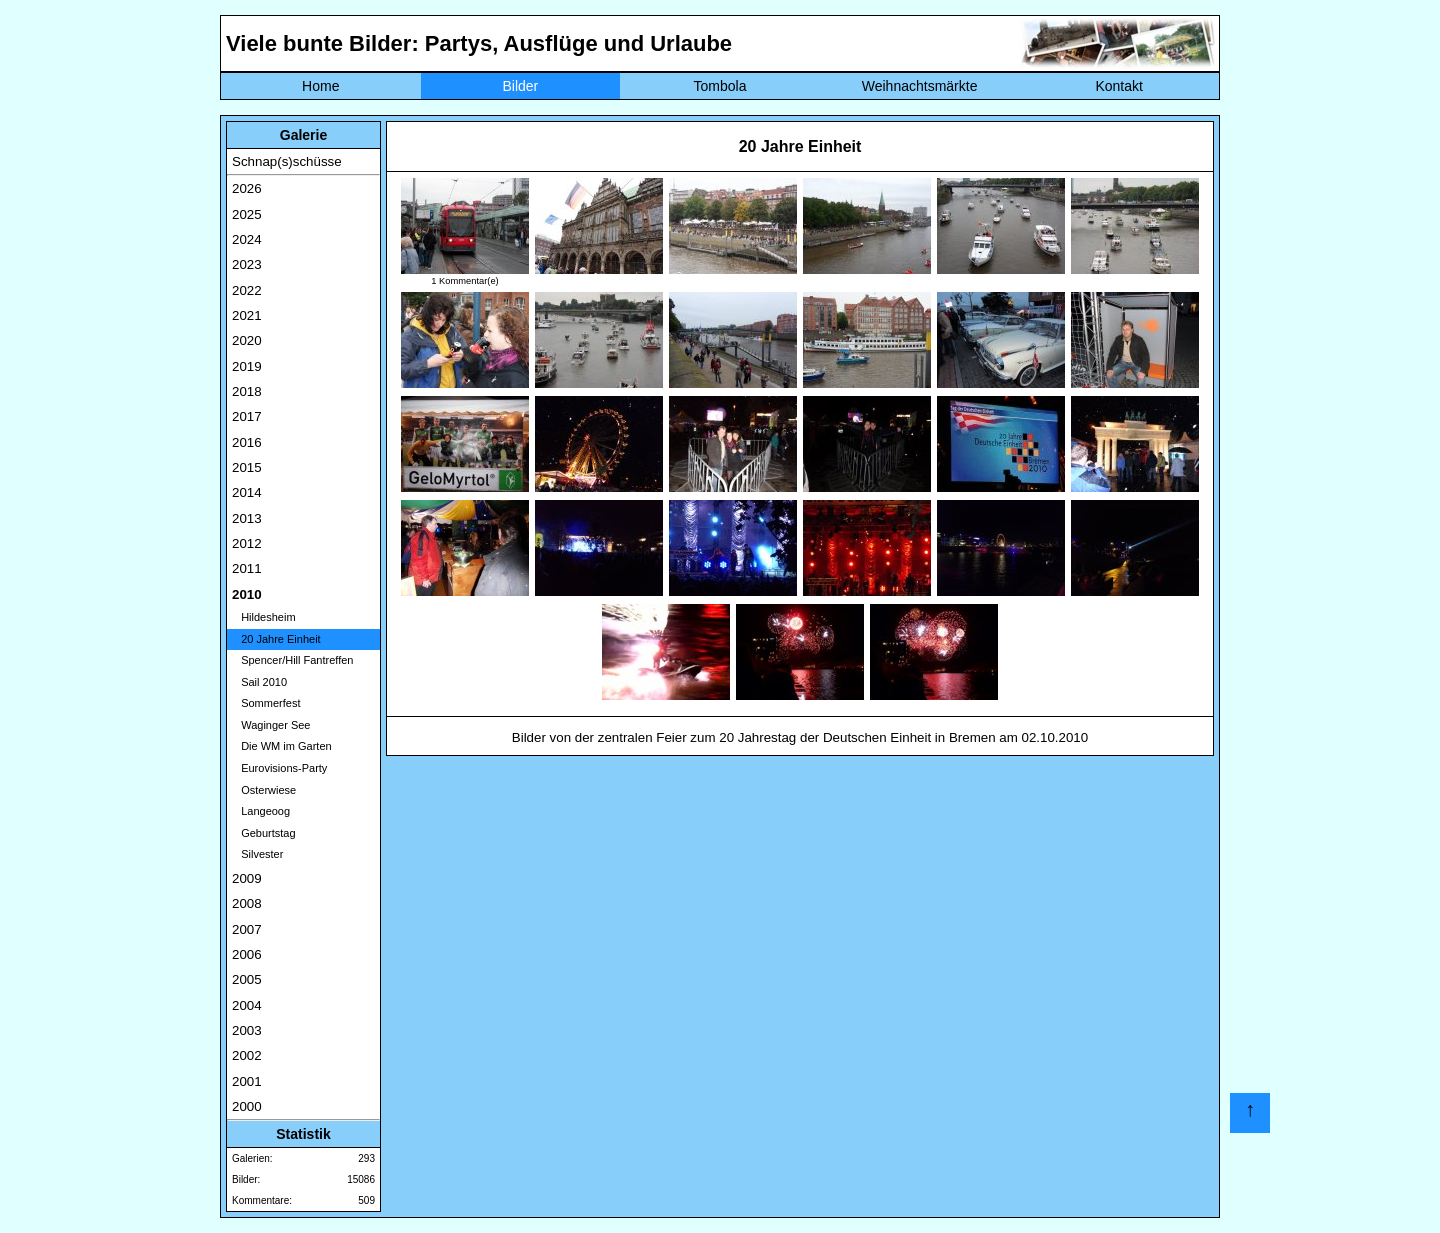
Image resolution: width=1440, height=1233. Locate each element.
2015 (247, 467)
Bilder (520, 86)
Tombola (720, 86)
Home (320, 86)
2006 (247, 954)
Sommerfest (266, 703)
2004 (247, 1005)
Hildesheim (264, 617)
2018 (247, 391)
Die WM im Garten (282, 746)
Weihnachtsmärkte (920, 86)
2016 (247, 442)
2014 (247, 492)
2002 (247, 1055)
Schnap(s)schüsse (287, 161)
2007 (247, 929)
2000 (247, 1106)
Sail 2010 (259, 682)
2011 (247, 568)
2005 (247, 979)
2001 (247, 1081)
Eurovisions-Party (279, 768)
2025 (247, 214)
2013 (247, 518)
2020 (247, 340)
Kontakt (1118, 86)
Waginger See (271, 725)
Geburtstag (264, 833)
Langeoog (261, 811)
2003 (247, 1030)
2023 (247, 264)
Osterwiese (264, 790)
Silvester (257, 854)
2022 (247, 290)
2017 (247, 416)
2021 (247, 315)
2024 (247, 239)
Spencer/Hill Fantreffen (292, 660)
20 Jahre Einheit (276, 639)
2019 (247, 366)
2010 (247, 594)
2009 (247, 878)
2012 (247, 543)
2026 (247, 188)
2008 (247, 903)
